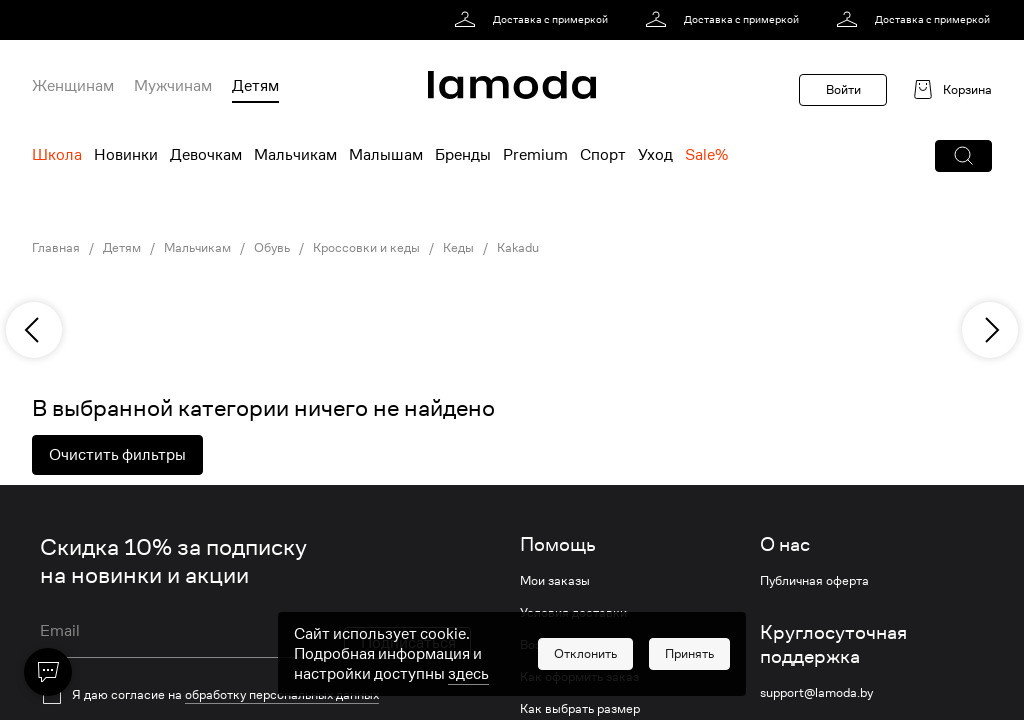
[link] (534, 20)
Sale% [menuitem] (706, 155)
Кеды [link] (458, 248)
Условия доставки (573, 613)
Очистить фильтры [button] (117, 455)
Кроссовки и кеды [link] (366, 248)
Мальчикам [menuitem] (295, 155)
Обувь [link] (272, 248)
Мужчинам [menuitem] (173, 86)
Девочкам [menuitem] (206, 155)
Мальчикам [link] (197, 248)
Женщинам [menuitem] (73, 86)
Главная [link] (56, 248)
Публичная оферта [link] (814, 581)
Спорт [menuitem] (603, 155)
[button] (963, 156)
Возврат (544, 645)
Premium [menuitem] (535, 155)
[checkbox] (255, 695)
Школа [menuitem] (57, 155)
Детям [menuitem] (255, 86)
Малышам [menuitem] (386, 155)
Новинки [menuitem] (126, 155)
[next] (990, 330)
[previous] (34, 330)
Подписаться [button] (408, 643)
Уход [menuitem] (655, 155)
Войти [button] (843, 89)
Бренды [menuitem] (463, 155)
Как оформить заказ (579, 677)
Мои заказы (555, 581)
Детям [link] (122, 248)
